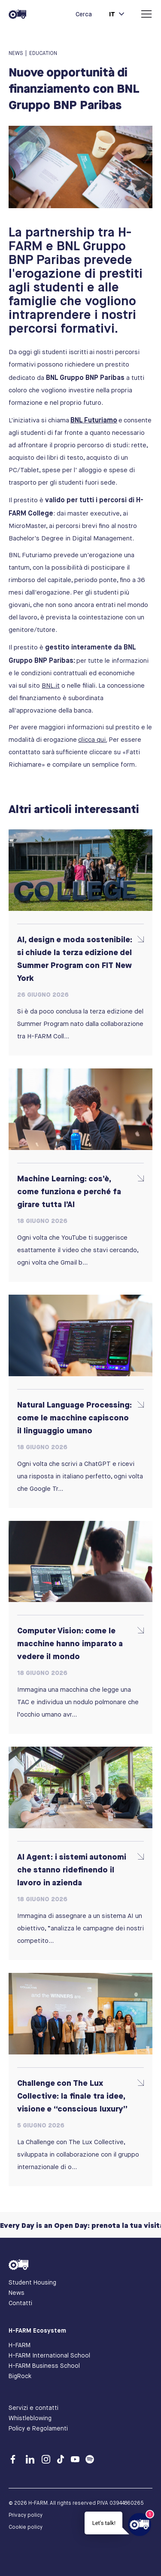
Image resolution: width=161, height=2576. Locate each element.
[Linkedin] (32, 2461)
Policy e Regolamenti (38, 2428)
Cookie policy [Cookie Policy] (26, 2527)
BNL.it (51, 685)
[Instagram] (48, 2461)
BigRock (20, 2376)
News (16, 2293)
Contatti (20, 2303)
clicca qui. (92, 739)
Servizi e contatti (33, 2408)
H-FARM (19, 2345)
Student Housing (32, 2282)
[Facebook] (15, 2461)
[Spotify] (89, 2461)
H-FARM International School (49, 2355)
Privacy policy (26, 2515)
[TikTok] (62, 2461)
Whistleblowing (30, 2418)
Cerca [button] (84, 14)
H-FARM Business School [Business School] (44, 2366)
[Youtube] (77, 2461)
